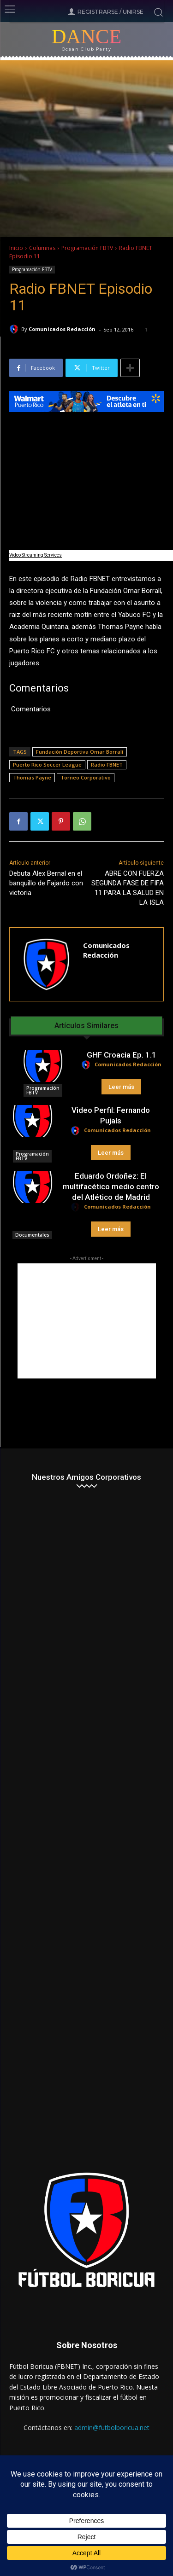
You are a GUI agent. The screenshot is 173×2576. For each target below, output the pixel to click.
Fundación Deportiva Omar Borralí (79, 751)
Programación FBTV (87, 248)
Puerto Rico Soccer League (47, 764)
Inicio (16, 248)
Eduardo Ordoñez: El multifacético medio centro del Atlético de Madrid (111, 1186)
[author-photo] (87, 1065)
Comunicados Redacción (62, 329)
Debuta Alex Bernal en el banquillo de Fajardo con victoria (46, 883)
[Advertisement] (87, 1320)
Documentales (32, 1235)
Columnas (42, 248)
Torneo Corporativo (85, 777)
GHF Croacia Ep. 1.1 (121, 1054)
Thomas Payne (32, 777)
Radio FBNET (107, 764)
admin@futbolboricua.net (111, 2427)
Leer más (121, 1086)
